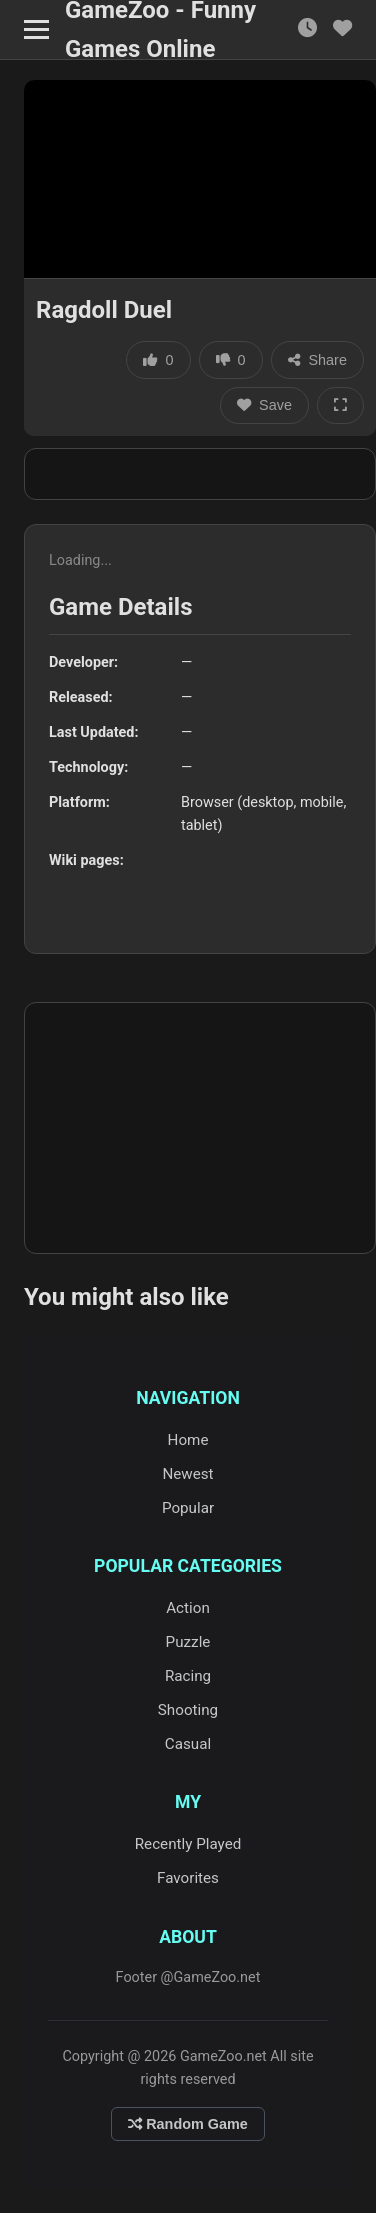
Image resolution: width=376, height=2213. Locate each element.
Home (188, 1440)
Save (264, 405)
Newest (187, 1474)
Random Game (188, 2124)
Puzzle (188, 1642)
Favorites (188, 1878)
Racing (188, 1676)
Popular (188, 1508)
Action (188, 1608)
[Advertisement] (200, 474)
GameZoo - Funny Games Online (160, 30)
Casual (188, 1744)
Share (317, 360)
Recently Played (188, 1844)
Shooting (188, 1710)
